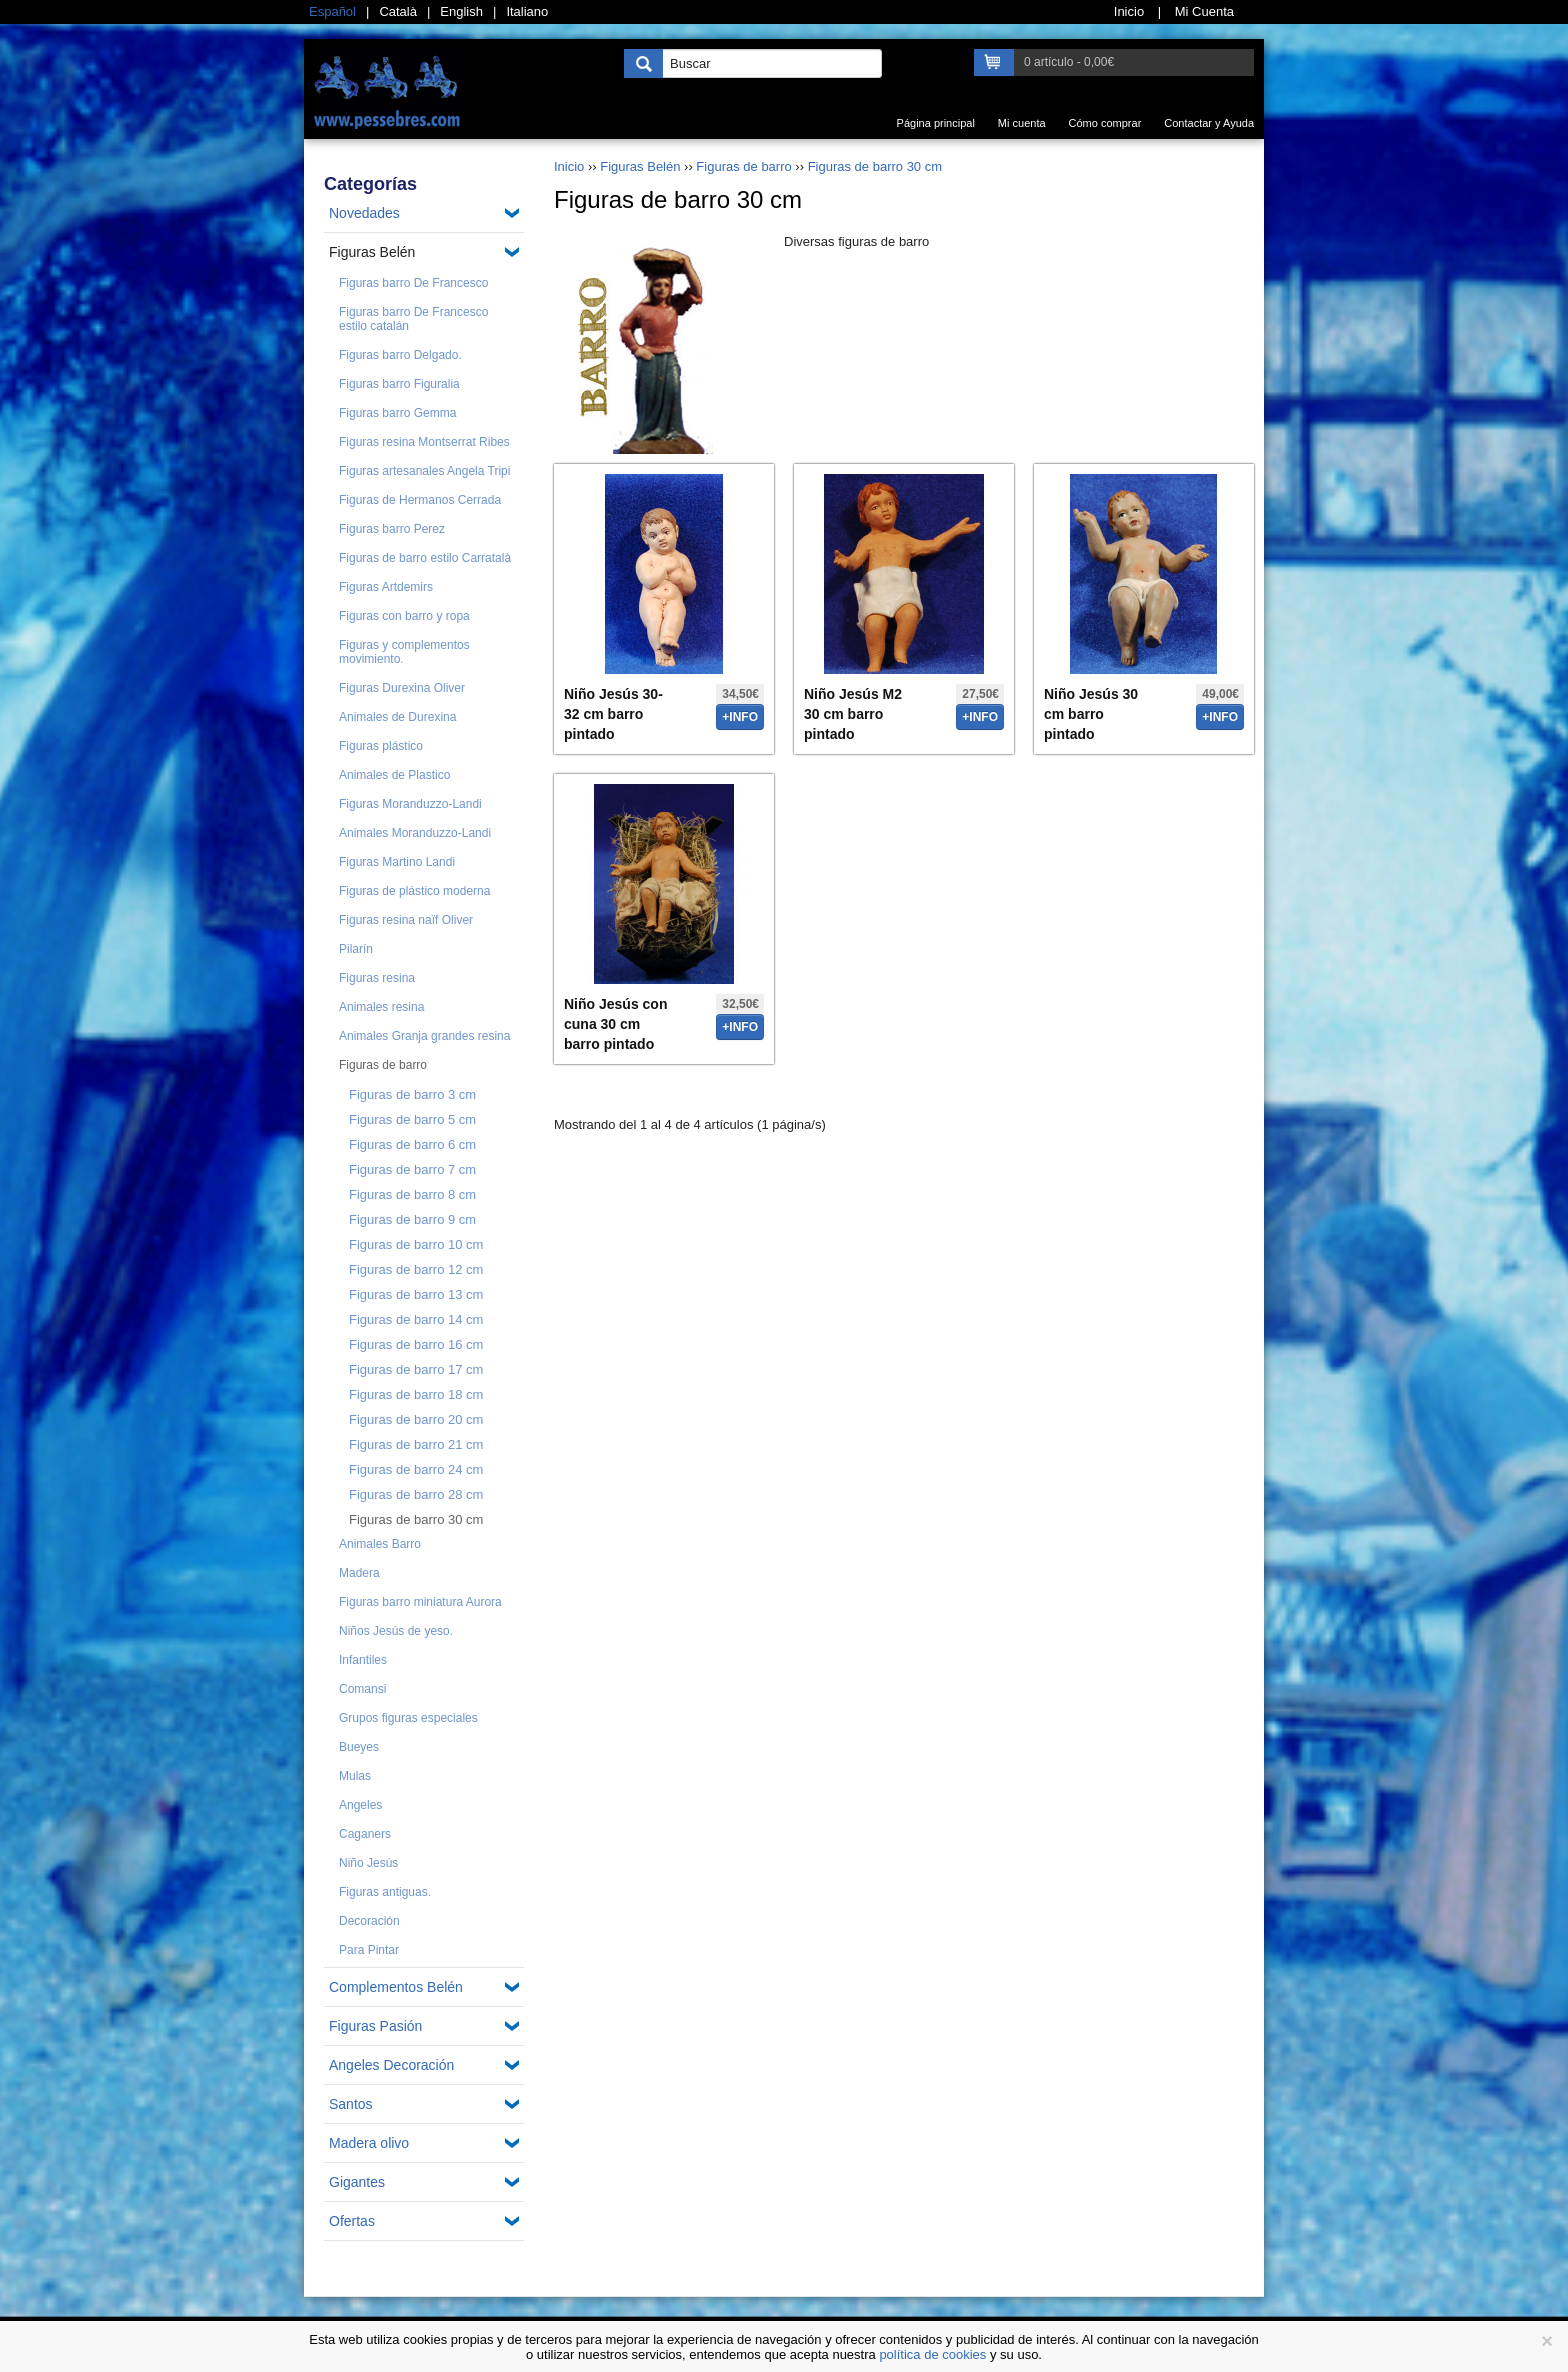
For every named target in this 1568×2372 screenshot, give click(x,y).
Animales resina (381, 1007)
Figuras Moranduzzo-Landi (410, 804)
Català (398, 11)
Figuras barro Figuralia (399, 384)
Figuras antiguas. (385, 1892)
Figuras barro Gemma (397, 413)
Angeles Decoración (391, 2065)
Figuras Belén (372, 252)
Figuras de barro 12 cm (416, 1269)
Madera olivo (369, 2143)
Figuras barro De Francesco (413, 283)
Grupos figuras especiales (408, 1718)
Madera (359, 1573)
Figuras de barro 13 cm (416, 1294)
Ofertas (352, 2221)
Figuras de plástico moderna (414, 891)
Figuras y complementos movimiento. (404, 652)
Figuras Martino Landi (397, 862)
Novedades (364, 213)
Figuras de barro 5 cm (412, 1119)
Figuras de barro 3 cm (412, 1094)
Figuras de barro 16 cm (416, 1344)
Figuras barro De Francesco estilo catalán (413, 319)
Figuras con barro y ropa (404, 616)
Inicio (569, 166)
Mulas (355, 1776)
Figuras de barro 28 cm (416, 1494)
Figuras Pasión (375, 2026)
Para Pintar (369, 1950)
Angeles (360, 1805)
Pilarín (356, 949)
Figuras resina (377, 978)
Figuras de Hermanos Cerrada (420, 500)
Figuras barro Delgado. (400, 355)
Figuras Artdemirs (386, 587)
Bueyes (359, 1747)
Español (332, 11)
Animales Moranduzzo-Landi (415, 833)
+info (740, 717)
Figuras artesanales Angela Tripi (424, 471)
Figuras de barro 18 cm (416, 1394)
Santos (351, 2104)
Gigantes (357, 2182)
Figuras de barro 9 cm (412, 1219)
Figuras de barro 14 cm (416, 1319)
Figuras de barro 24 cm (416, 1469)
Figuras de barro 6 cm (412, 1144)
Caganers (365, 1834)
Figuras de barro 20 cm (416, 1419)
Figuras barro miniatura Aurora (420, 1602)
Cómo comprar (1105, 123)
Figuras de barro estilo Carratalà (425, 558)
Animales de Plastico (394, 775)
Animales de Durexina (397, 717)
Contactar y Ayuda (1209, 123)
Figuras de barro (383, 1065)
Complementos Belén (396, 1987)
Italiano (527, 11)
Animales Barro (380, 1544)
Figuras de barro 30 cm (416, 1519)
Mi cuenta (1022, 123)
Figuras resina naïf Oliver (406, 920)
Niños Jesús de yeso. (396, 1631)
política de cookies (932, 2354)
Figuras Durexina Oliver (402, 688)
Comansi (362, 1689)
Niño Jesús (368, 1863)
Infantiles (363, 1660)
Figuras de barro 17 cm (416, 1369)
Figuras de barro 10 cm (416, 1244)
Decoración (369, 1921)
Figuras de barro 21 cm (416, 1444)
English (461, 11)
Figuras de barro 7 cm (412, 1169)
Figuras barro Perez (392, 529)
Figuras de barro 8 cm (412, 1194)
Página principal (936, 123)
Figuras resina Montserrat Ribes (424, 442)
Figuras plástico (381, 746)
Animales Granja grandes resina (424, 1036)
